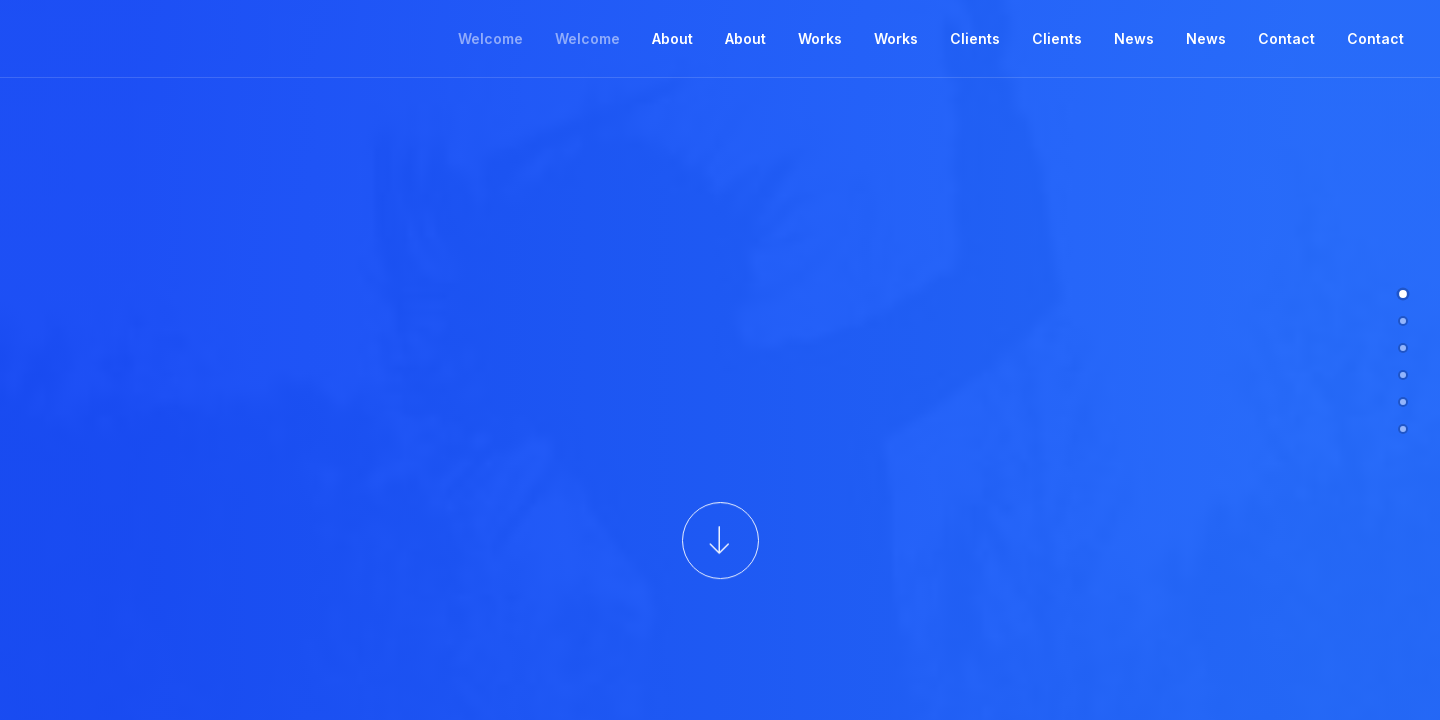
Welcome (490, 38)
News (1134, 38)
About (672, 38)
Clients (975, 38)
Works (820, 38)
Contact (1286, 38)
